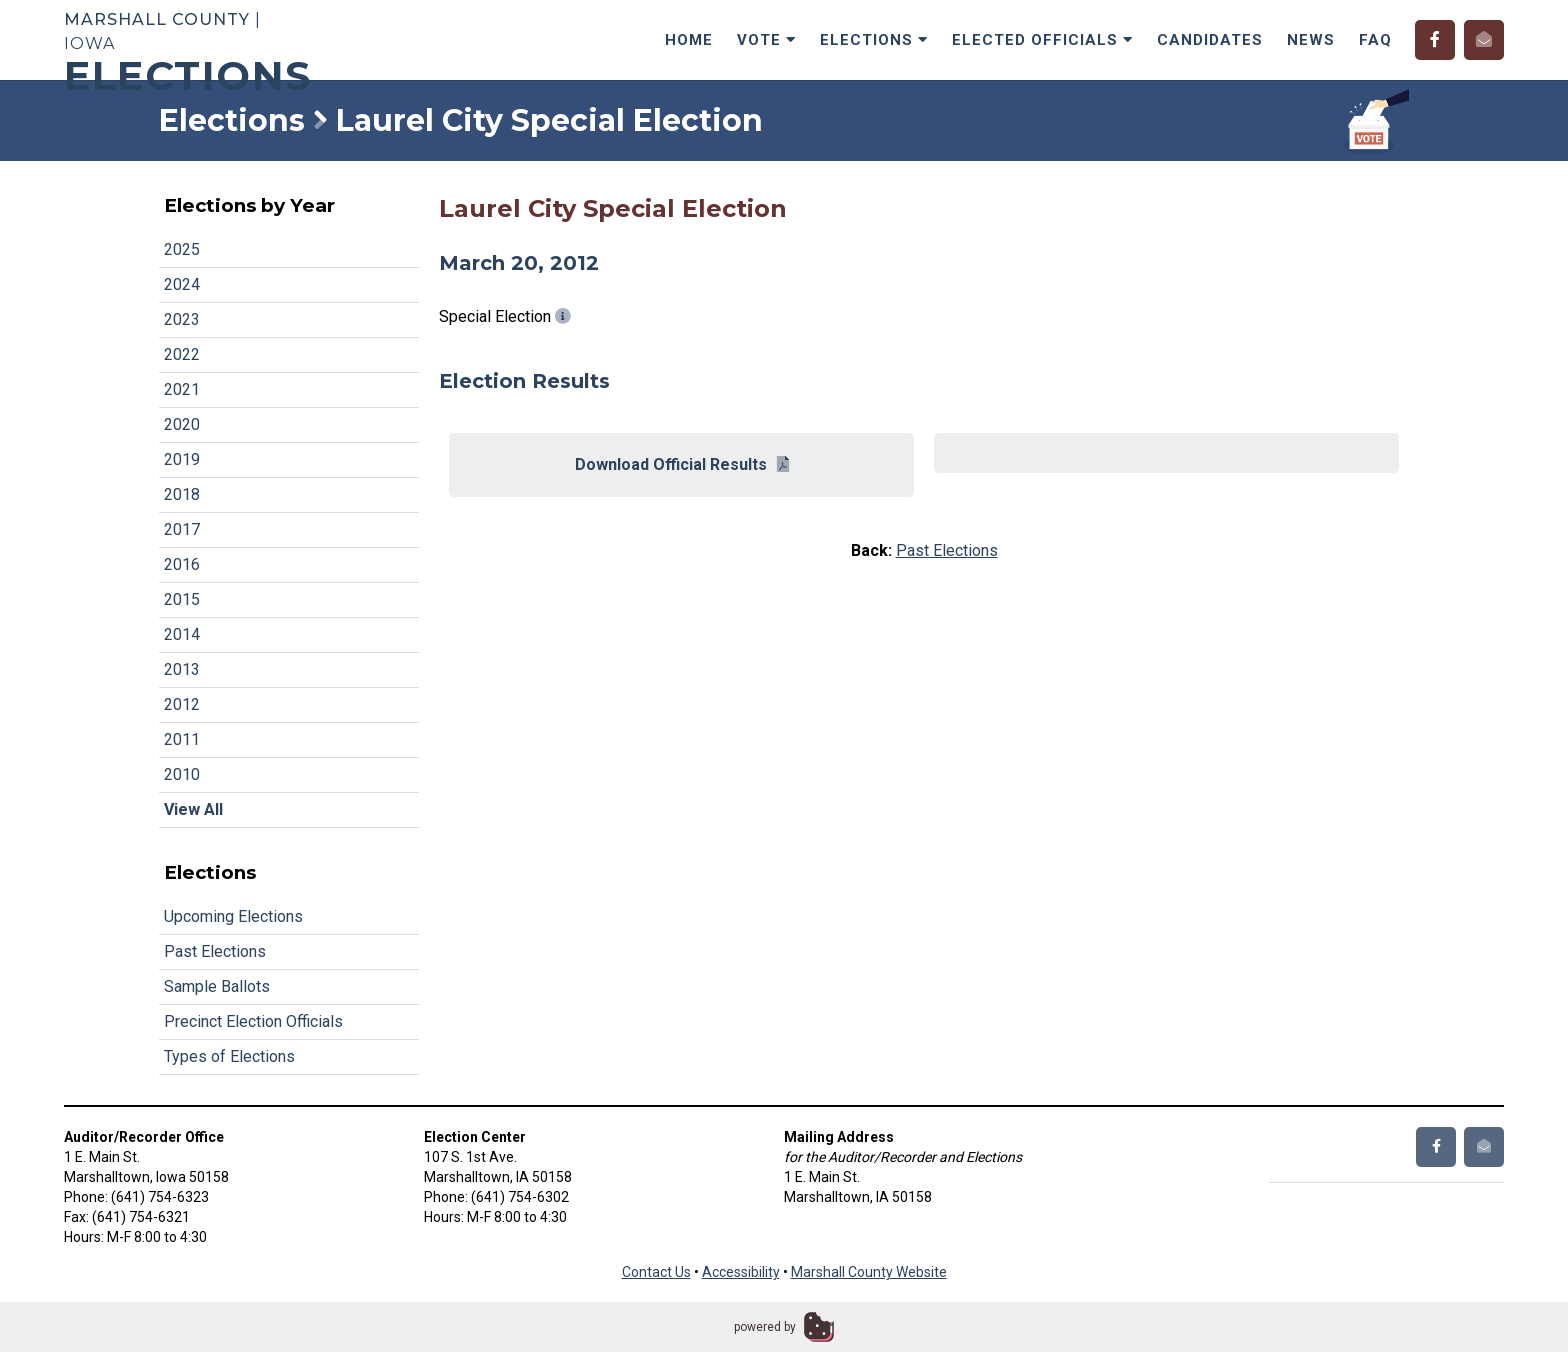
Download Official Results (682, 464)
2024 (182, 284)
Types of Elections (229, 1056)
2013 (182, 669)
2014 (182, 634)
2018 (182, 494)
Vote (766, 40)
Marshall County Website (869, 1272)
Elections (874, 40)
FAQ (1375, 40)
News (1311, 40)
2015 (182, 599)
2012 (182, 704)
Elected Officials (1042, 40)
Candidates (1210, 40)
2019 (182, 459)
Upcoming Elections (233, 916)
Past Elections (215, 951)
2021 (182, 389)
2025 (182, 249)
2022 (182, 354)
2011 (182, 739)
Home (689, 40)
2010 (182, 774)
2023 (182, 319)
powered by (765, 1327)
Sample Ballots (217, 986)
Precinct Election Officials (253, 1021)
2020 (182, 424)
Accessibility (741, 1272)
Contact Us (656, 1272)
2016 (182, 564)
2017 (182, 529)
